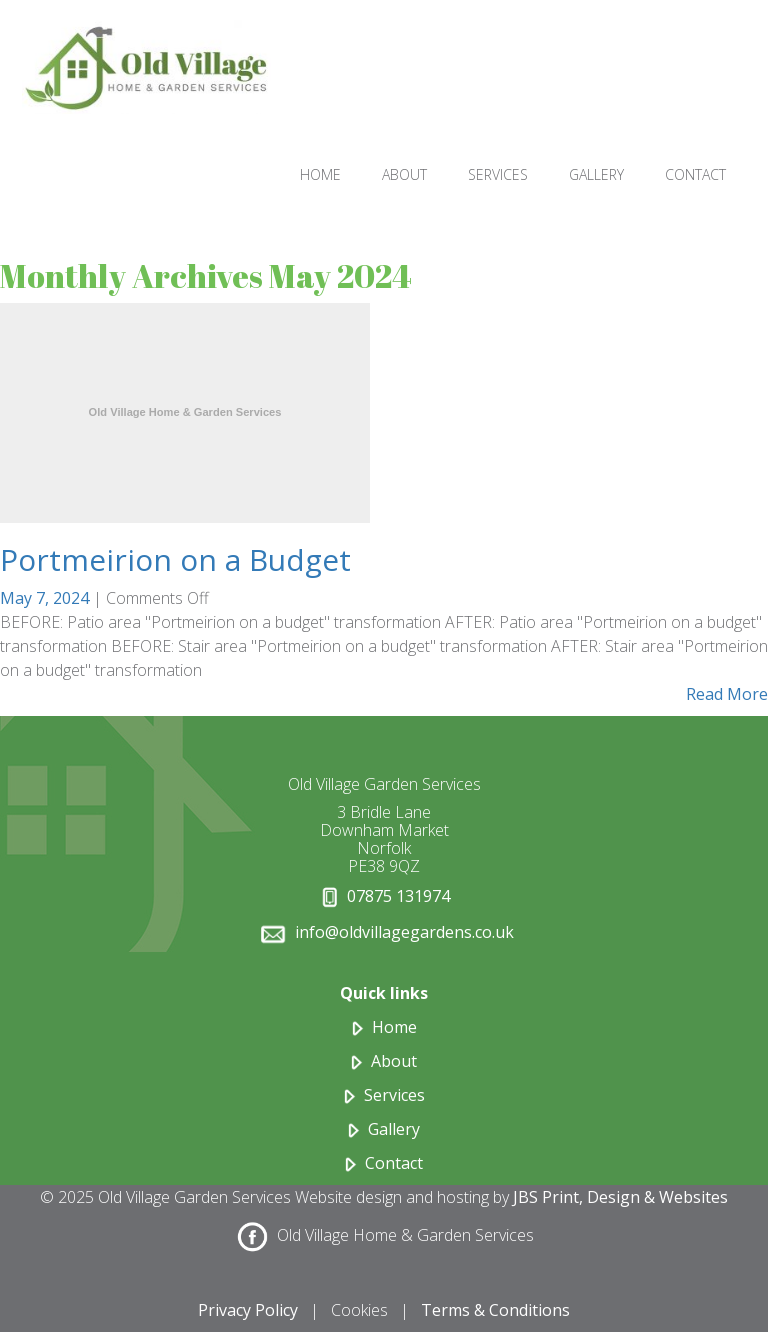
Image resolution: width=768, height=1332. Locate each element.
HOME (320, 174)
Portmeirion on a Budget (175, 559)
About (394, 1061)
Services (394, 1095)
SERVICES (498, 174)
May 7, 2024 (46, 598)
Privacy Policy (248, 1310)
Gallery (394, 1129)
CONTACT (695, 174)
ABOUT (404, 174)
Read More (727, 694)
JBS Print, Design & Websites (620, 1197)
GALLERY (596, 174)
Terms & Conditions (495, 1310)
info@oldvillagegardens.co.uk (404, 932)
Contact (394, 1163)
